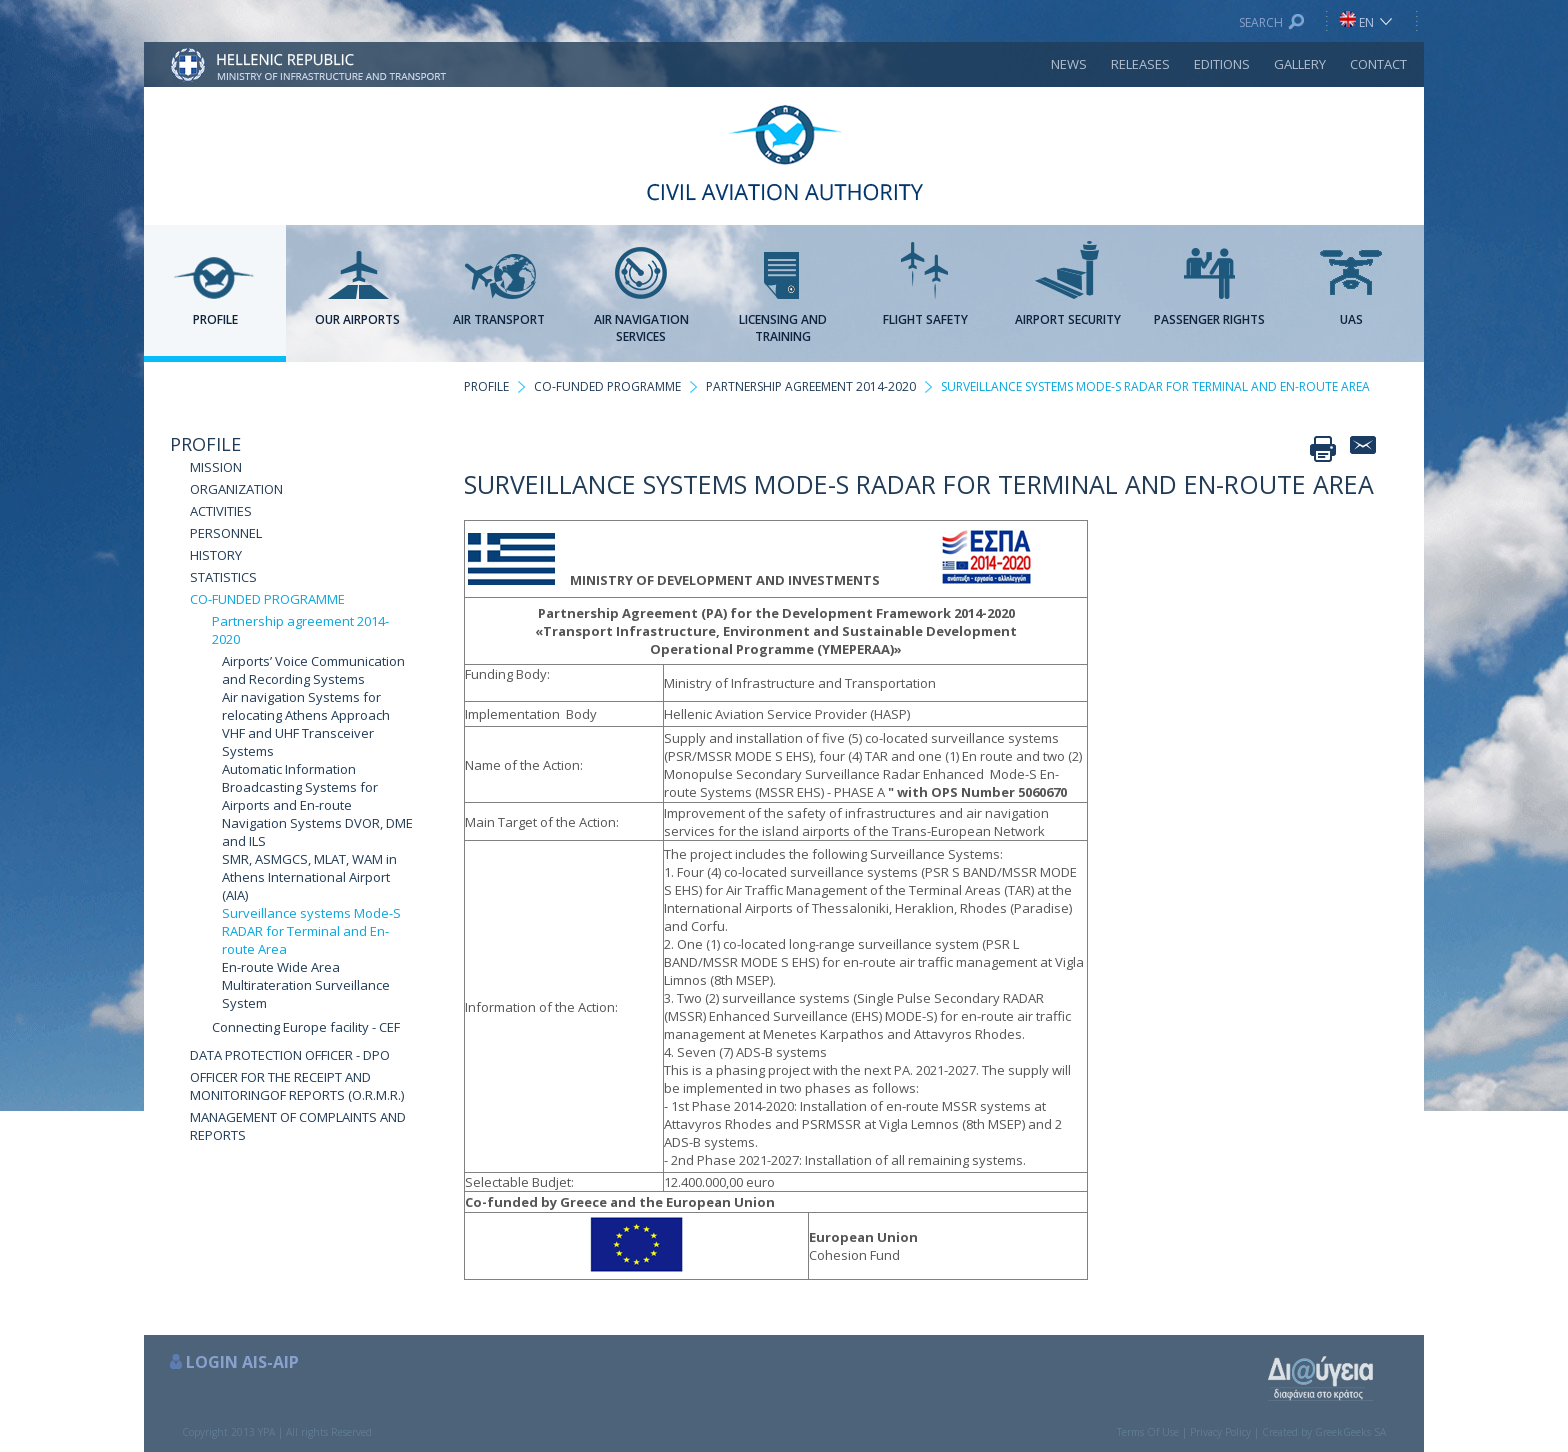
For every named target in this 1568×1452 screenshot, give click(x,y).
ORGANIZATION (236, 489)
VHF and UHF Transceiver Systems (298, 742)
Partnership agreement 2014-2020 (300, 630)
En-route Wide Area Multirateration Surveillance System (306, 985)
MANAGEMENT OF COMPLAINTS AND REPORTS (298, 1126)
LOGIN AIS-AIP (242, 1362)
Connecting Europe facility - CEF (306, 1027)
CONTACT (1378, 64)
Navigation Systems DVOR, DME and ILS (317, 832)
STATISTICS (223, 577)
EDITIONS (1222, 64)
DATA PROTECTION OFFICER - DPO (290, 1055)
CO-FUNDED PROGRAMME (267, 599)
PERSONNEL (226, 533)
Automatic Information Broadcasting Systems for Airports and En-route (300, 787)
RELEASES (1140, 64)
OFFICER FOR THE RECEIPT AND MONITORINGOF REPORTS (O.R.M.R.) (297, 1086)
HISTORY (216, 555)
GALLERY (1300, 64)
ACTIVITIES (221, 511)
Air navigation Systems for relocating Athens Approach (306, 706)
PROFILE (205, 444)
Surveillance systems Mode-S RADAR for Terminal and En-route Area (311, 931)
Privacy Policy (1220, 1432)
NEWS (1069, 64)
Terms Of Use (1148, 1432)
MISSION (216, 467)
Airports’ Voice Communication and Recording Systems (313, 670)
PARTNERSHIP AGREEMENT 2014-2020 (811, 386)
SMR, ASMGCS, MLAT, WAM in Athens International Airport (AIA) (309, 877)
